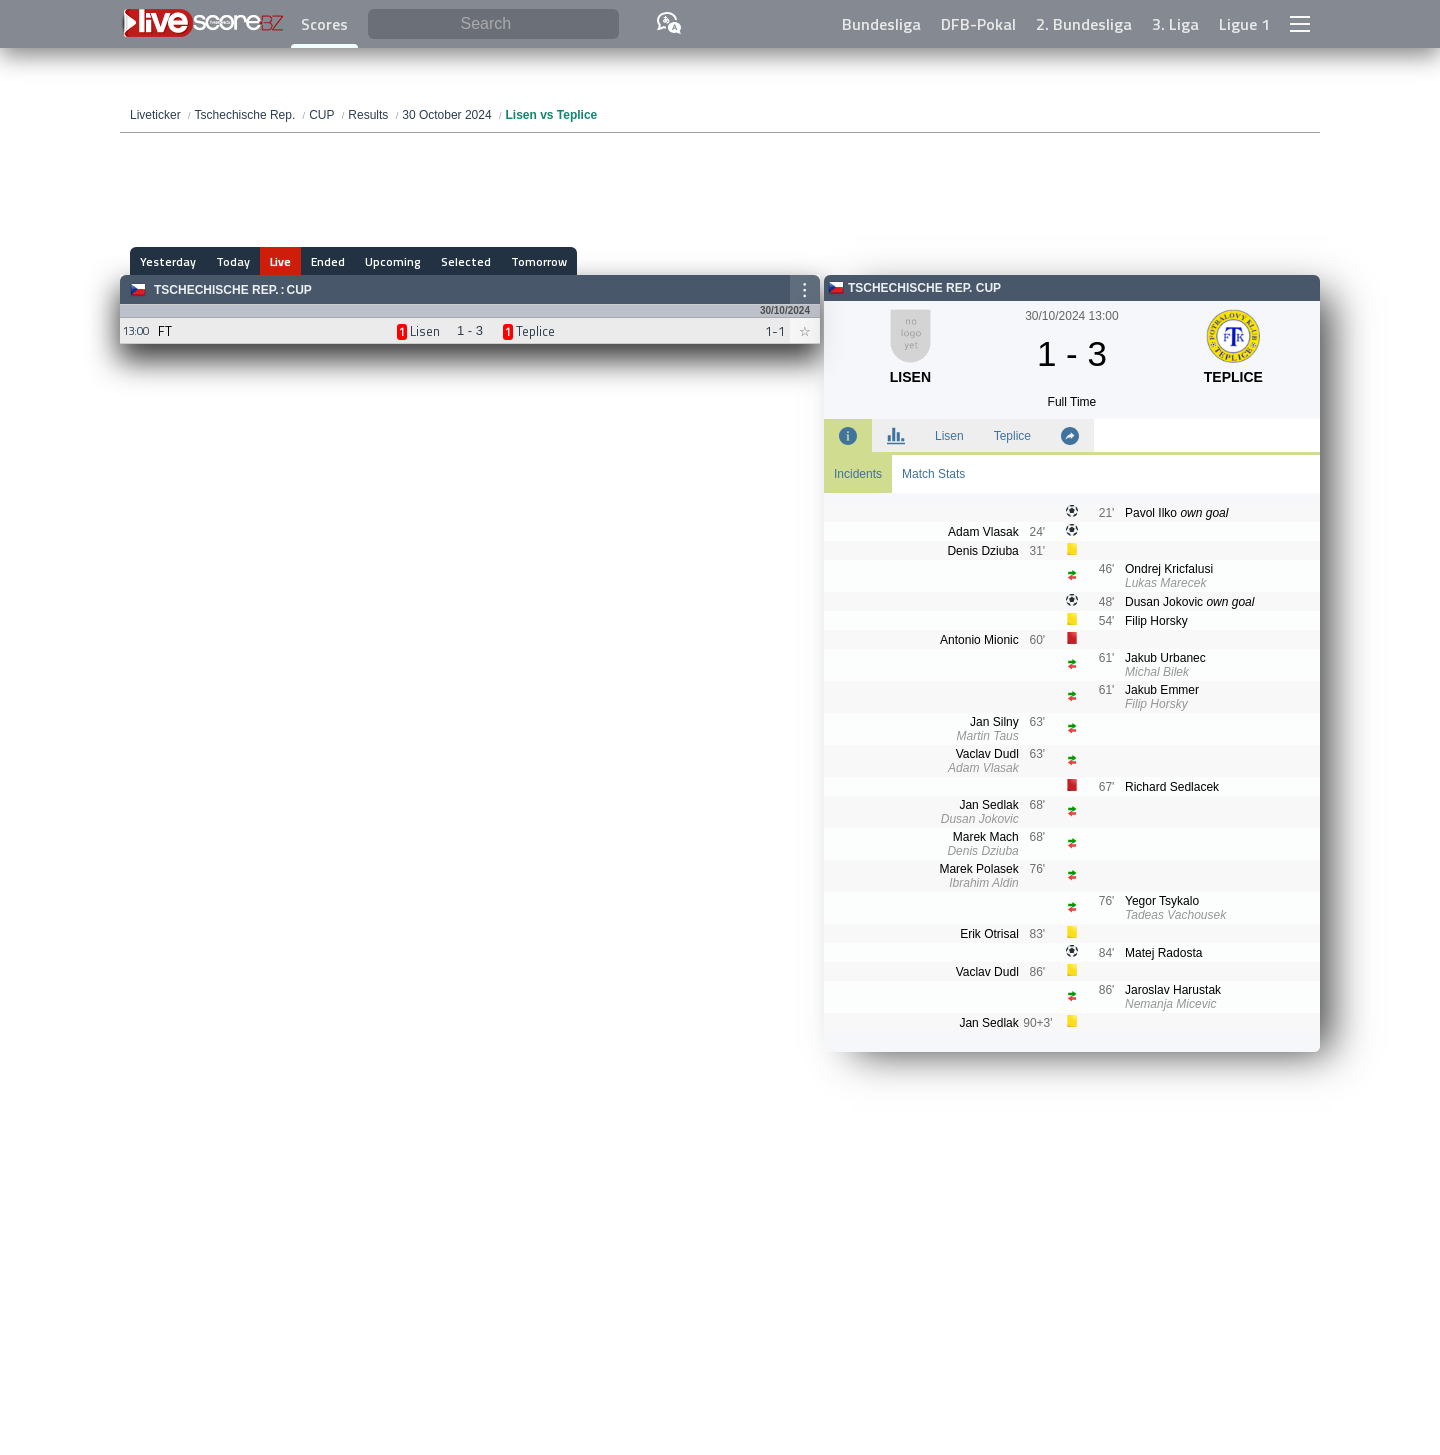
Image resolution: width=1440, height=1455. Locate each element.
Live (280, 261)
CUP (298, 290)
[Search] (493, 24)
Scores (324, 24)
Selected (466, 261)
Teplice (1012, 436)
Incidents (858, 474)
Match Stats (933, 474)
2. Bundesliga (1084, 24)
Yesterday (168, 261)
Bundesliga (881, 24)
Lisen (949, 436)
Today (233, 261)
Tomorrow (539, 261)
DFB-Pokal (978, 24)
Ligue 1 (1244, 24)
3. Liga (1175, 24)
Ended (328, 261)
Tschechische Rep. (216, 290)
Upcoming (393, 261)
